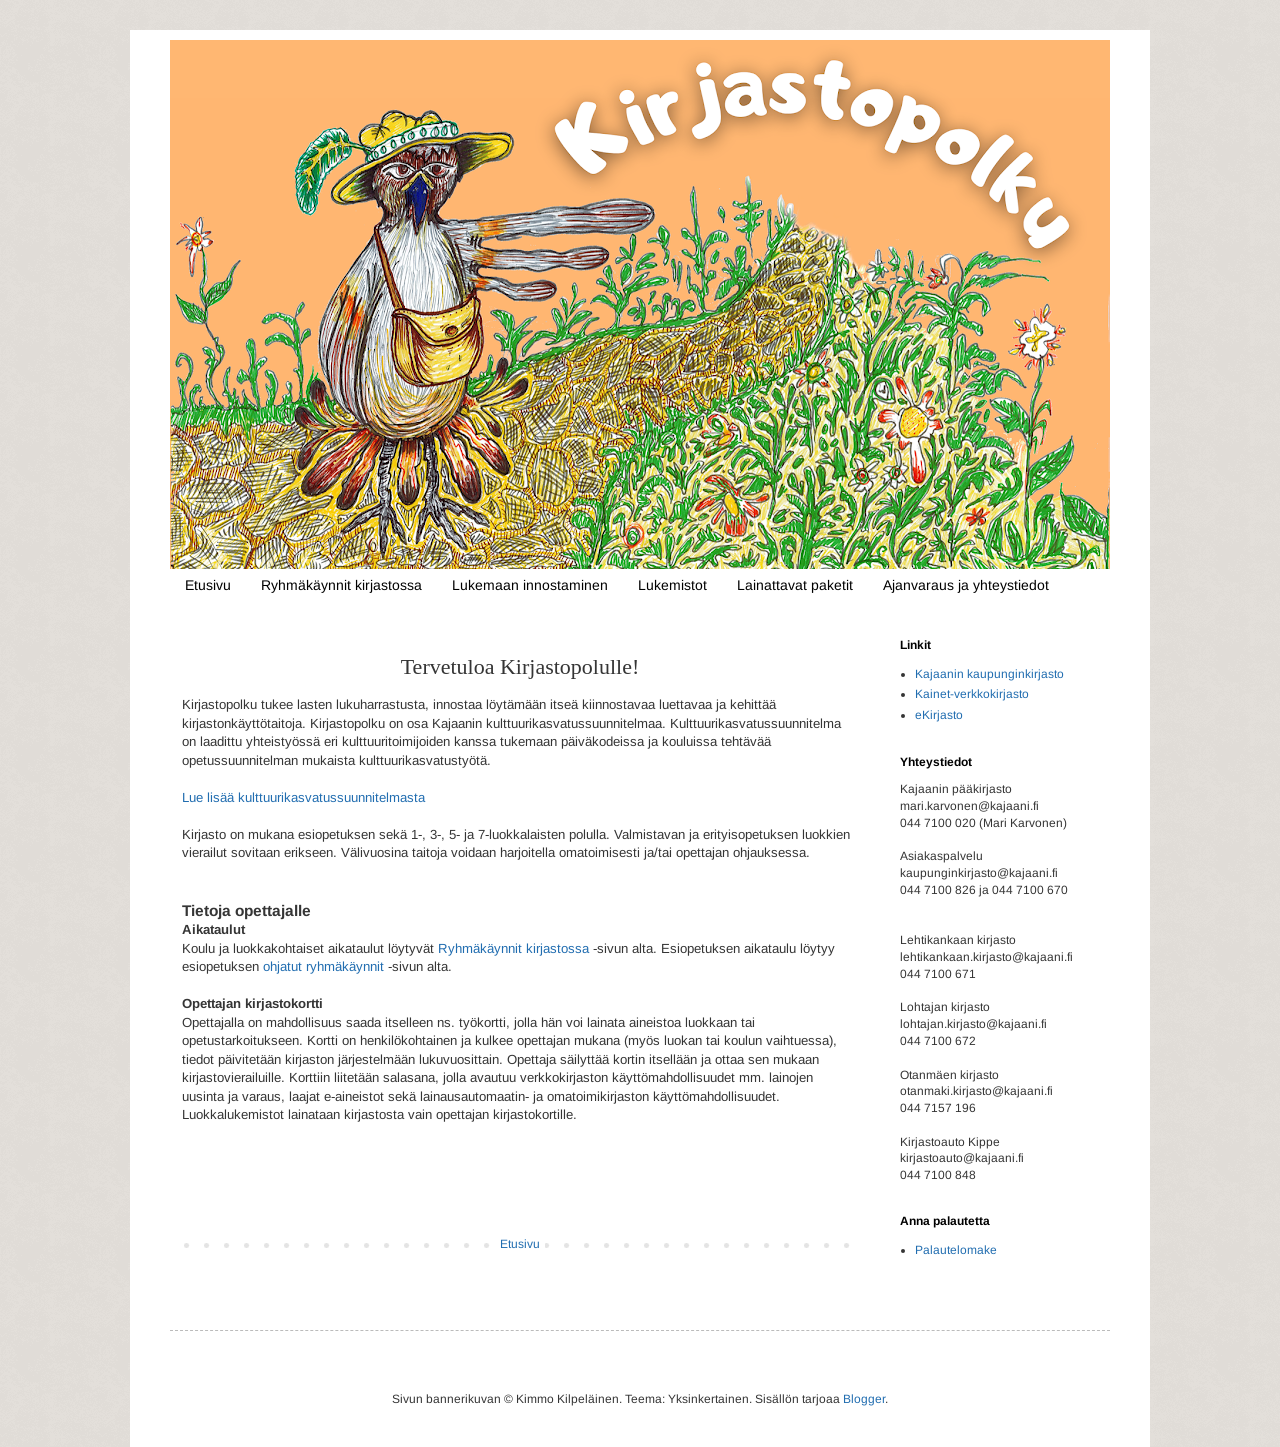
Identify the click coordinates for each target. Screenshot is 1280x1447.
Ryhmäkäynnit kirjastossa (341, 585)
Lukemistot (672, 585)
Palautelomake (956, 1250)
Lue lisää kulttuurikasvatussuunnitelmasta (303, 797)
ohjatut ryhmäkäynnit (323, 966)
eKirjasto (939, 715)
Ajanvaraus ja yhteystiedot (966, 585)
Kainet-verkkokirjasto (972, 694)
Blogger (864, 1399)
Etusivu (208, 585)
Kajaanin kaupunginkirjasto (989, 674)
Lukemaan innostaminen (530, 585)
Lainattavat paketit (795, 585)
